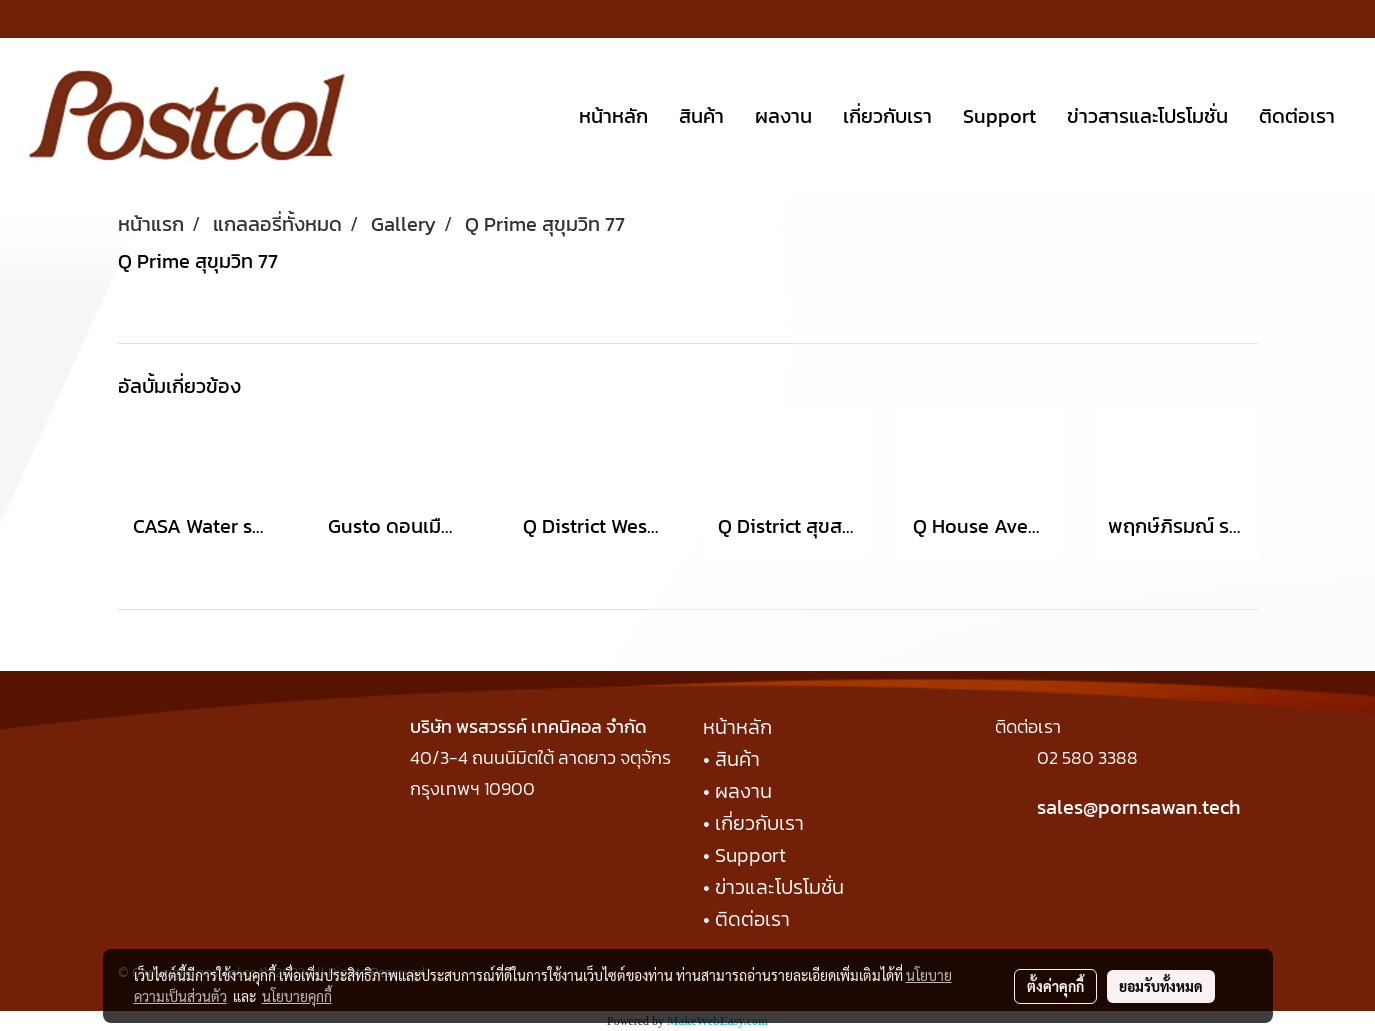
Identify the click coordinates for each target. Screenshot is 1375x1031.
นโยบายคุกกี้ (297, 996)
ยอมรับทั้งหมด (1161, 986)
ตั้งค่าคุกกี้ (1055, 986)
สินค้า (701, 116)
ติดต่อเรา (1297, 116)
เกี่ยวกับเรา (887, 116)
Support (999, 116)
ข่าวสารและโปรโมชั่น (1147, 116)
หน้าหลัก (613, 116)
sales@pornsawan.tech (1139, 807)
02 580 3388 (1087, 757)
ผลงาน (783, 116)
